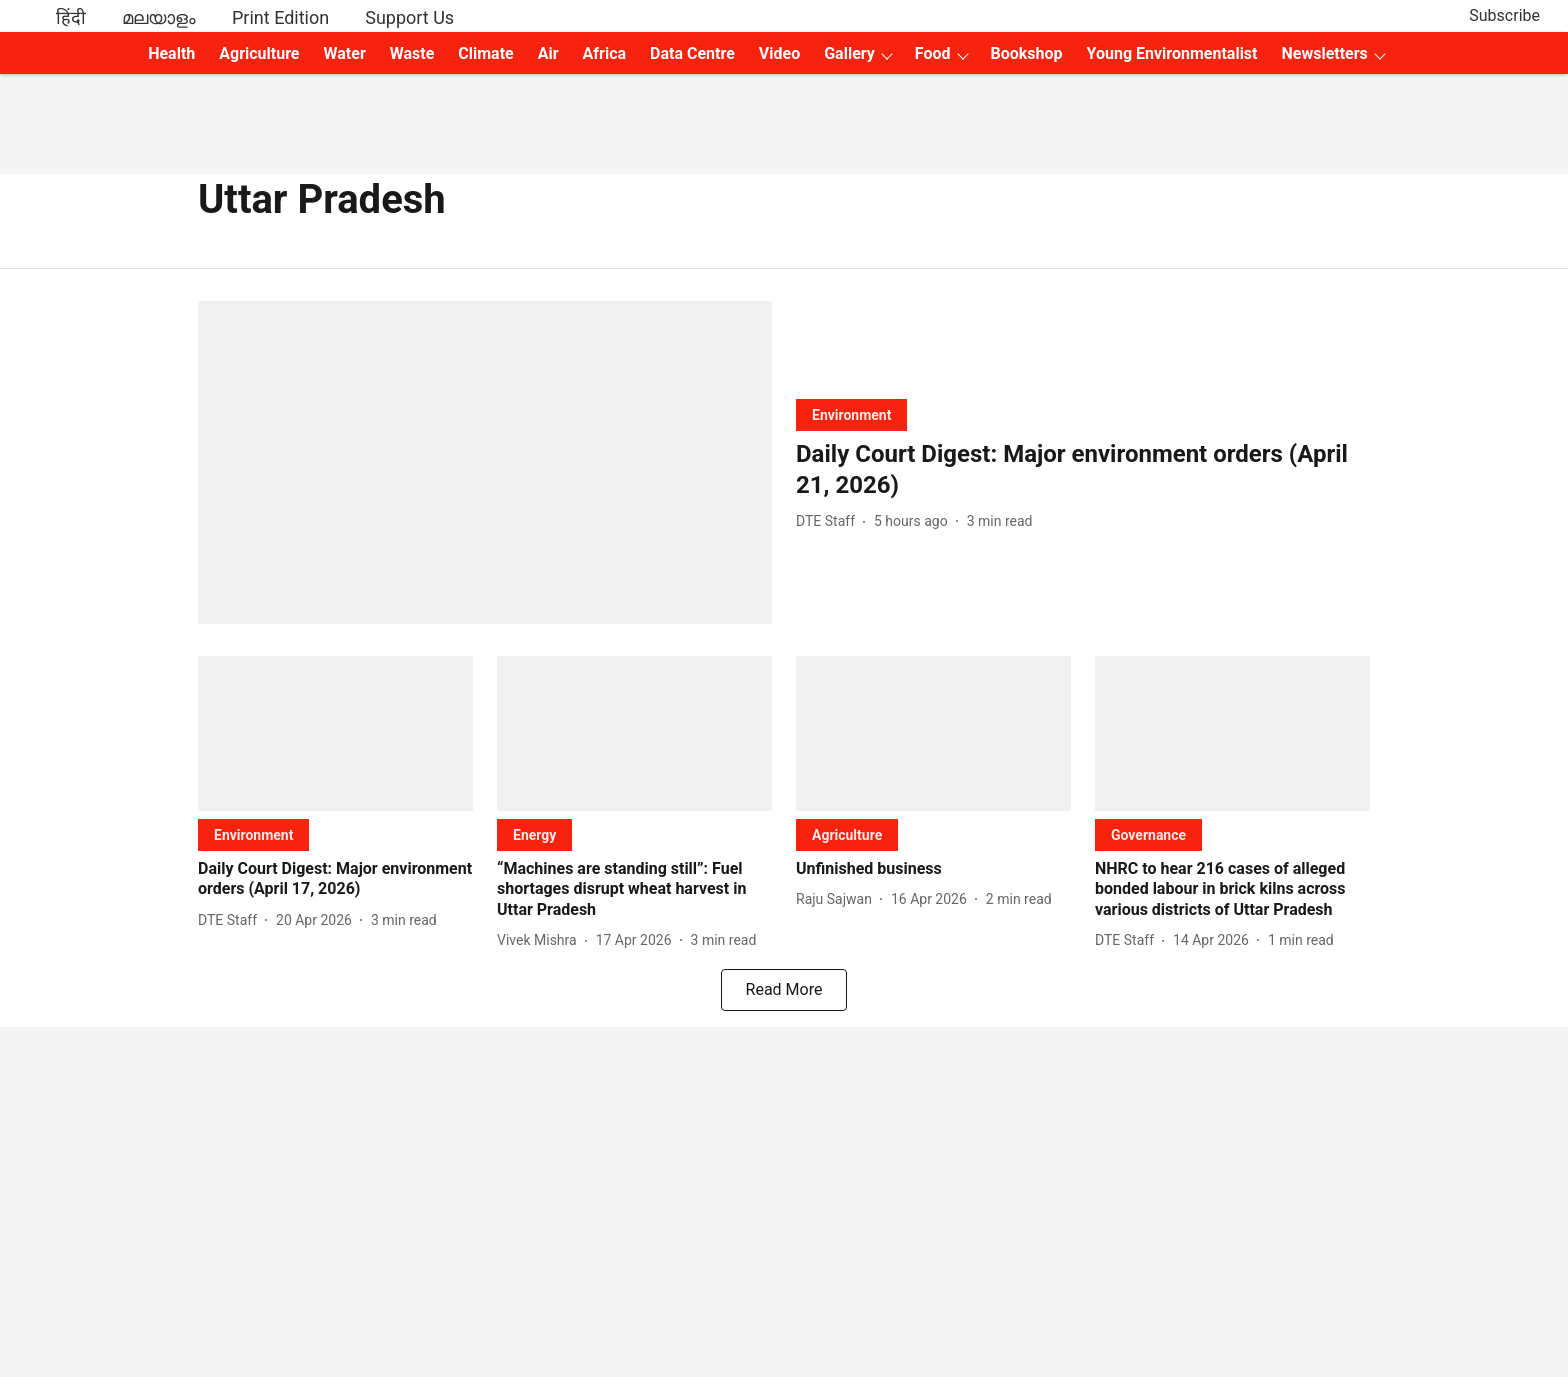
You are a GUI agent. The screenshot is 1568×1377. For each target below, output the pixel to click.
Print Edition (280, 17)
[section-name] (851, 414)
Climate (485, 53)
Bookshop (1027, 53)
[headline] (1083, 470)
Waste (412, 53)
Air (548, 53)
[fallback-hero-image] (485, 462)
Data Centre (692, 53)
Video (779, 53)
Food (933, 53)
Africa (604, 53)
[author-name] (829, 521)
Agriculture (259, 53)
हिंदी (71, 17)
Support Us (409, 17)
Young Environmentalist (1172, 53)
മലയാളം (159, 17)
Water (345, 53)
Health (171, 53)
